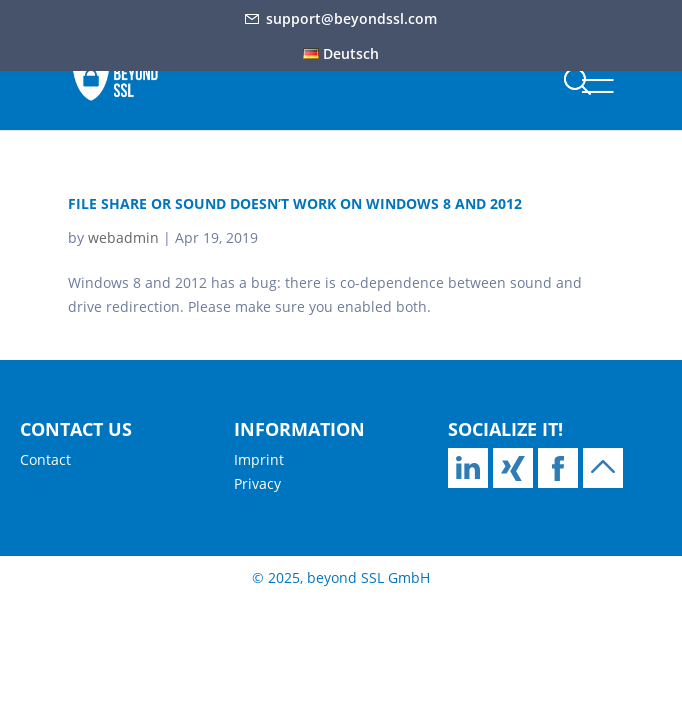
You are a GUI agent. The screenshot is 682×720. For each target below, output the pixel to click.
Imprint (259, 459)
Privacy (257, 483)
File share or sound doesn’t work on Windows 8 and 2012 (295, 203)
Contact (45, 459)
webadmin (123, 237)
